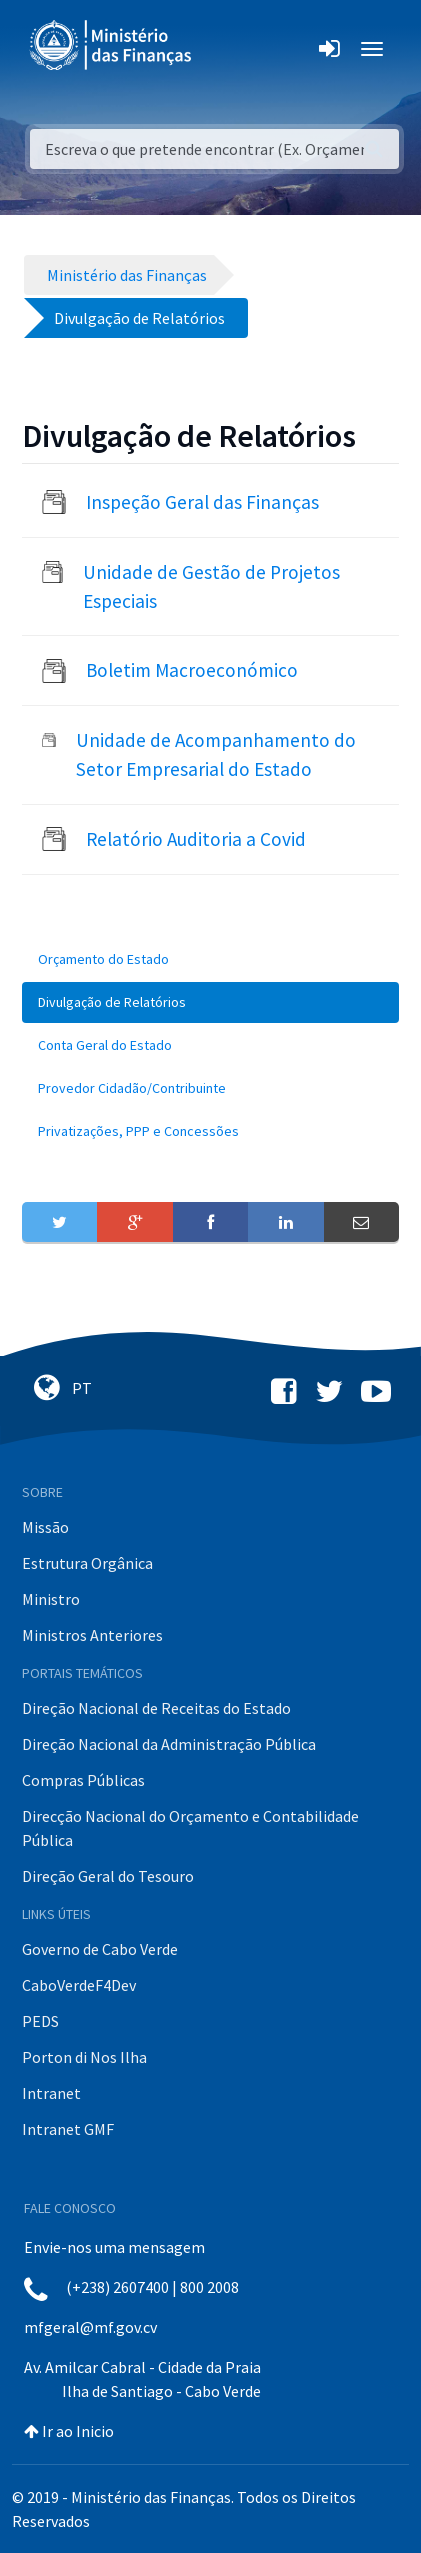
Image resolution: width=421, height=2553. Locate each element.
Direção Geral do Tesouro (108, 1876)
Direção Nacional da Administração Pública (169, 1744)
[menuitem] (210, 959)
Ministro (51, 1599)
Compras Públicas (83, 1780)
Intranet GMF (68, 2129)
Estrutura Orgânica (87, 1563)
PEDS (40, 2021)
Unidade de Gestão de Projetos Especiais (211, 586)
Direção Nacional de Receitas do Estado (156, 1708)
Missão (45, 1527)
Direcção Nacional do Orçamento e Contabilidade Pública (190, 1828)
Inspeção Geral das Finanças (202, 502)
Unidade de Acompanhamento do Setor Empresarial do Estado (216, 754)
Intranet (51, 2093)
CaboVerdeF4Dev (79, 1985)
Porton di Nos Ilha (84, 2057)
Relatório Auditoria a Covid (196, 839)
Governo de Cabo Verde (100, 1949)
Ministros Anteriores (92, 1635)
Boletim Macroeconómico (192, 670)
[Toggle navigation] (223, 49)
